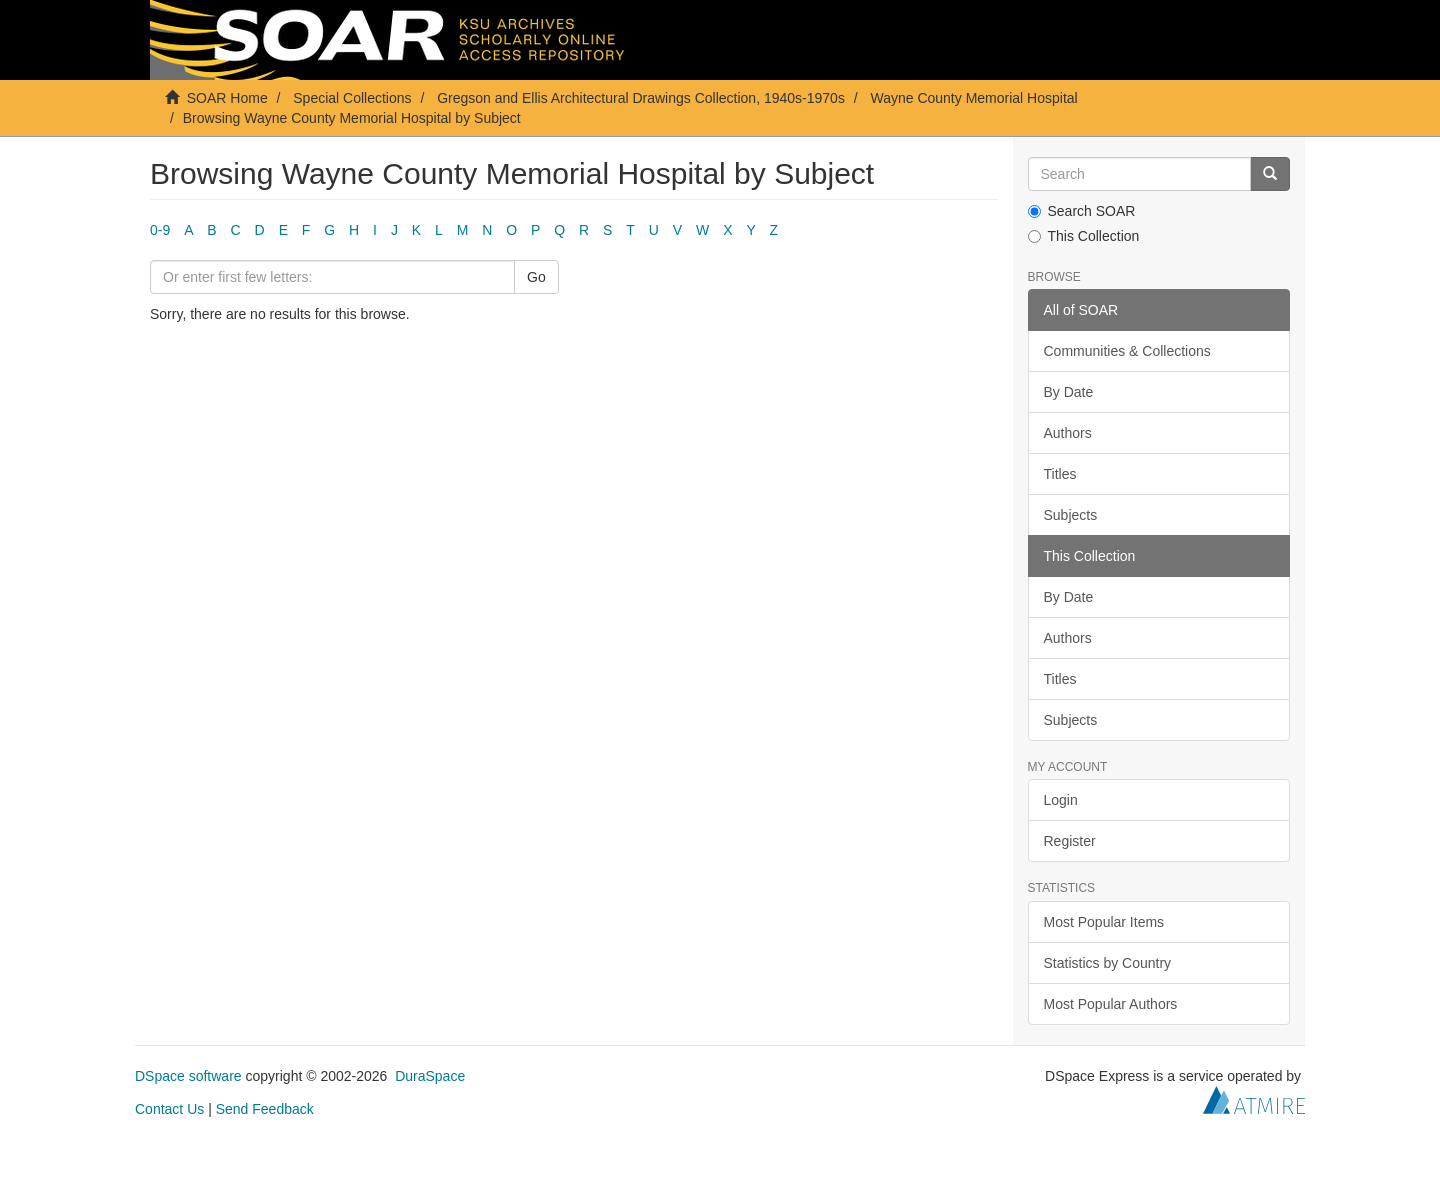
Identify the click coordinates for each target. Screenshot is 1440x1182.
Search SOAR (1082, 211)
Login (1061, 800)
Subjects (1071, 515)
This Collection (1084, 236)
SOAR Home (227, 98)
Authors (1068, 433)
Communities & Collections (1127, 351)
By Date (1069, 392)
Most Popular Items (1104, 922)
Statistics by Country (1108, 963)
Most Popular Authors (1111, 1004)
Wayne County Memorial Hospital (973, 98)
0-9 (160, 230)
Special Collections (352, 98)
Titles (1060, 474)
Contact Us (169, 1109)
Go (536, 277)
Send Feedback (265, 1109)
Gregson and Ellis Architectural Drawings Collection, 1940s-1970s (641, 98)
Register (1070, 841)
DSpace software (188, 1076)
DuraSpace (430, 1076)
